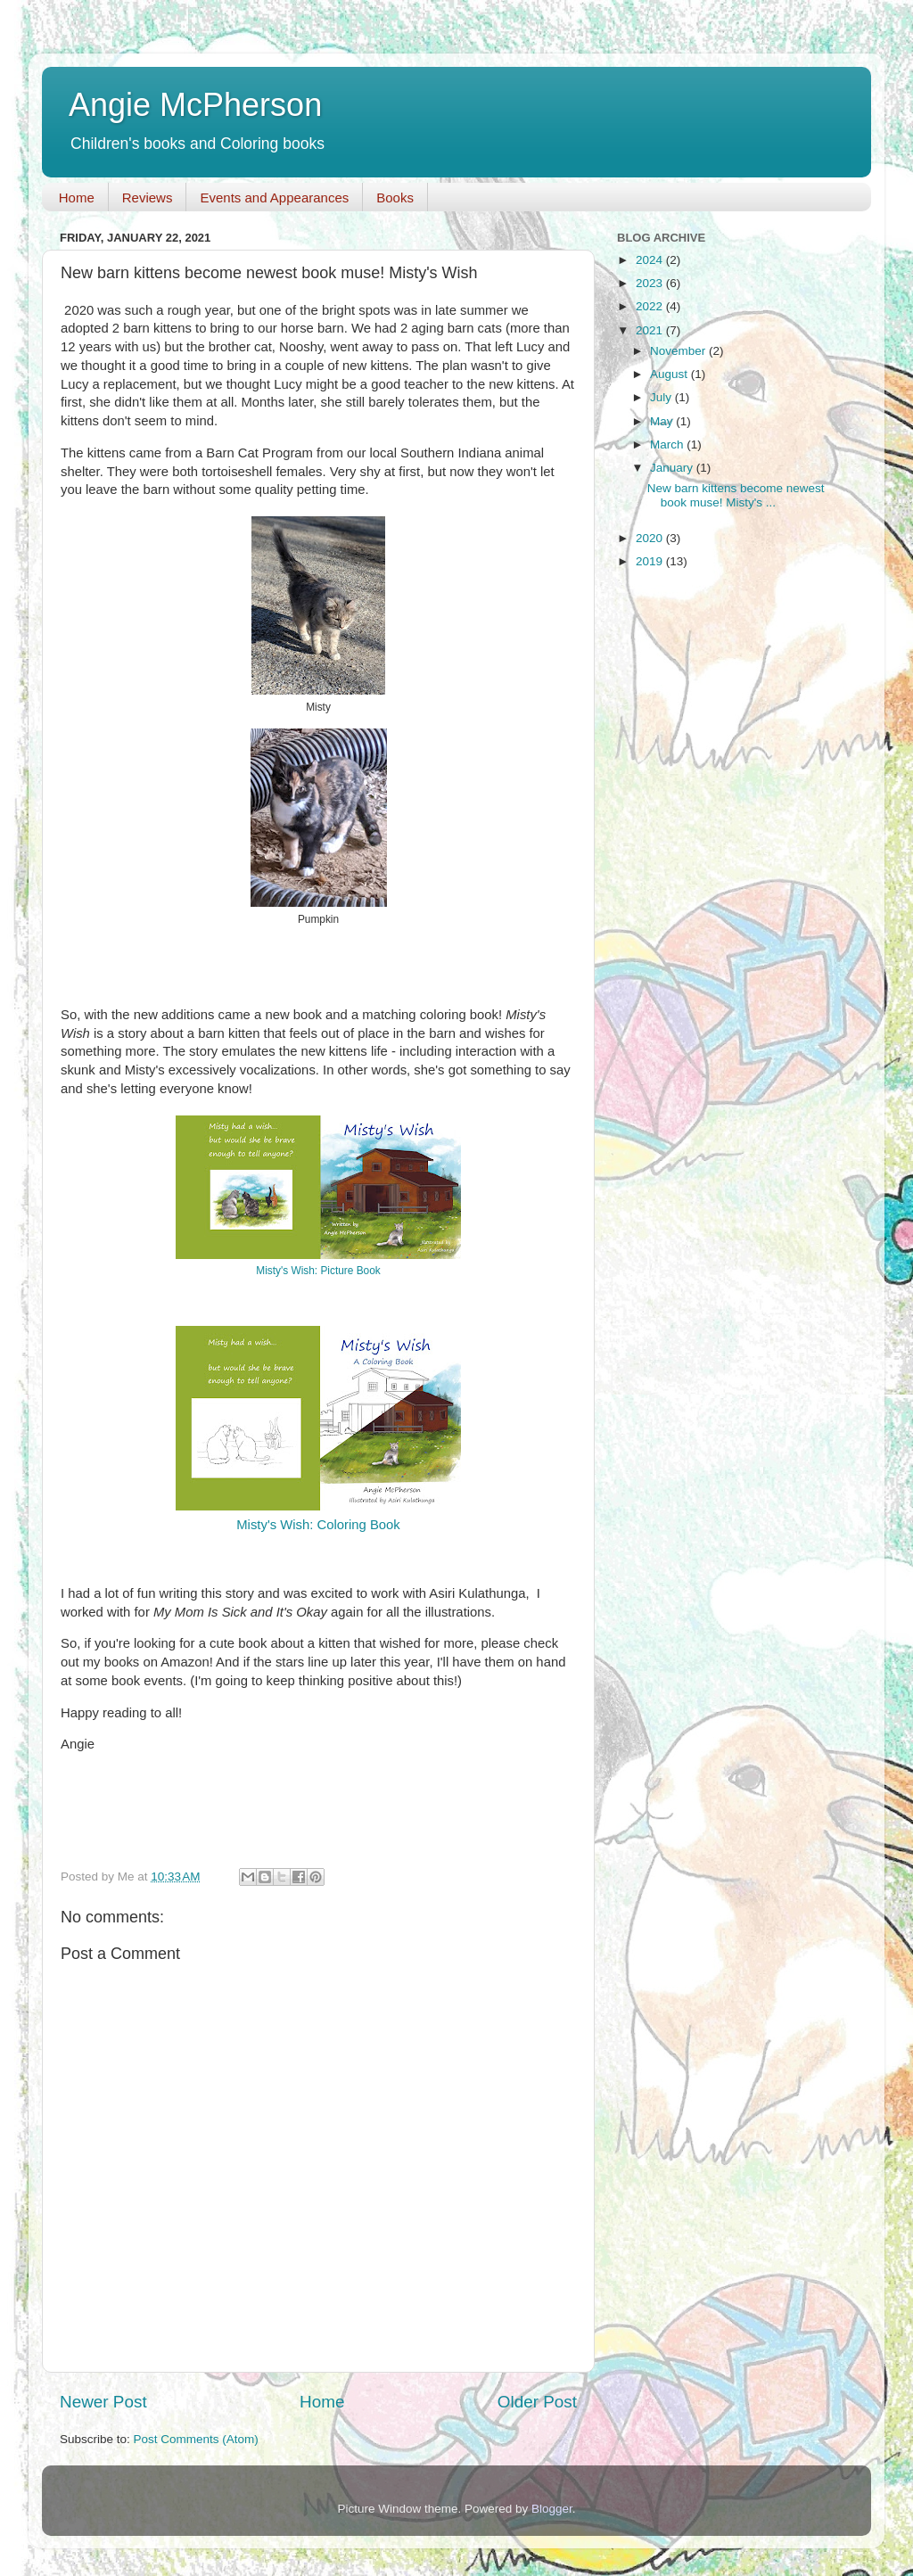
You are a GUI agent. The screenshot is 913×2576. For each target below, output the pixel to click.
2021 (651, 330)
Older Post (537, 2401)
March (668, 444)
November (679, 351)
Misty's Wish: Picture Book (318, 1270)
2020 (651, 538)
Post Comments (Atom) (196, 2439)
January (673, 467)
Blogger (551, 2508)
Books (395, 197)
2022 (651, 306)
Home (77, 197)
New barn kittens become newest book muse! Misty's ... (736, 495)
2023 (651, 283)
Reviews (147, 197)
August (670, 374)
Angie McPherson (195, 104)
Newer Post (103, 2401)
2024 (651, 260)
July (662, 397)
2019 (651, 561)
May (663, 421)
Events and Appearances (274, 197)
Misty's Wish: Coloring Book (317, 1525)
